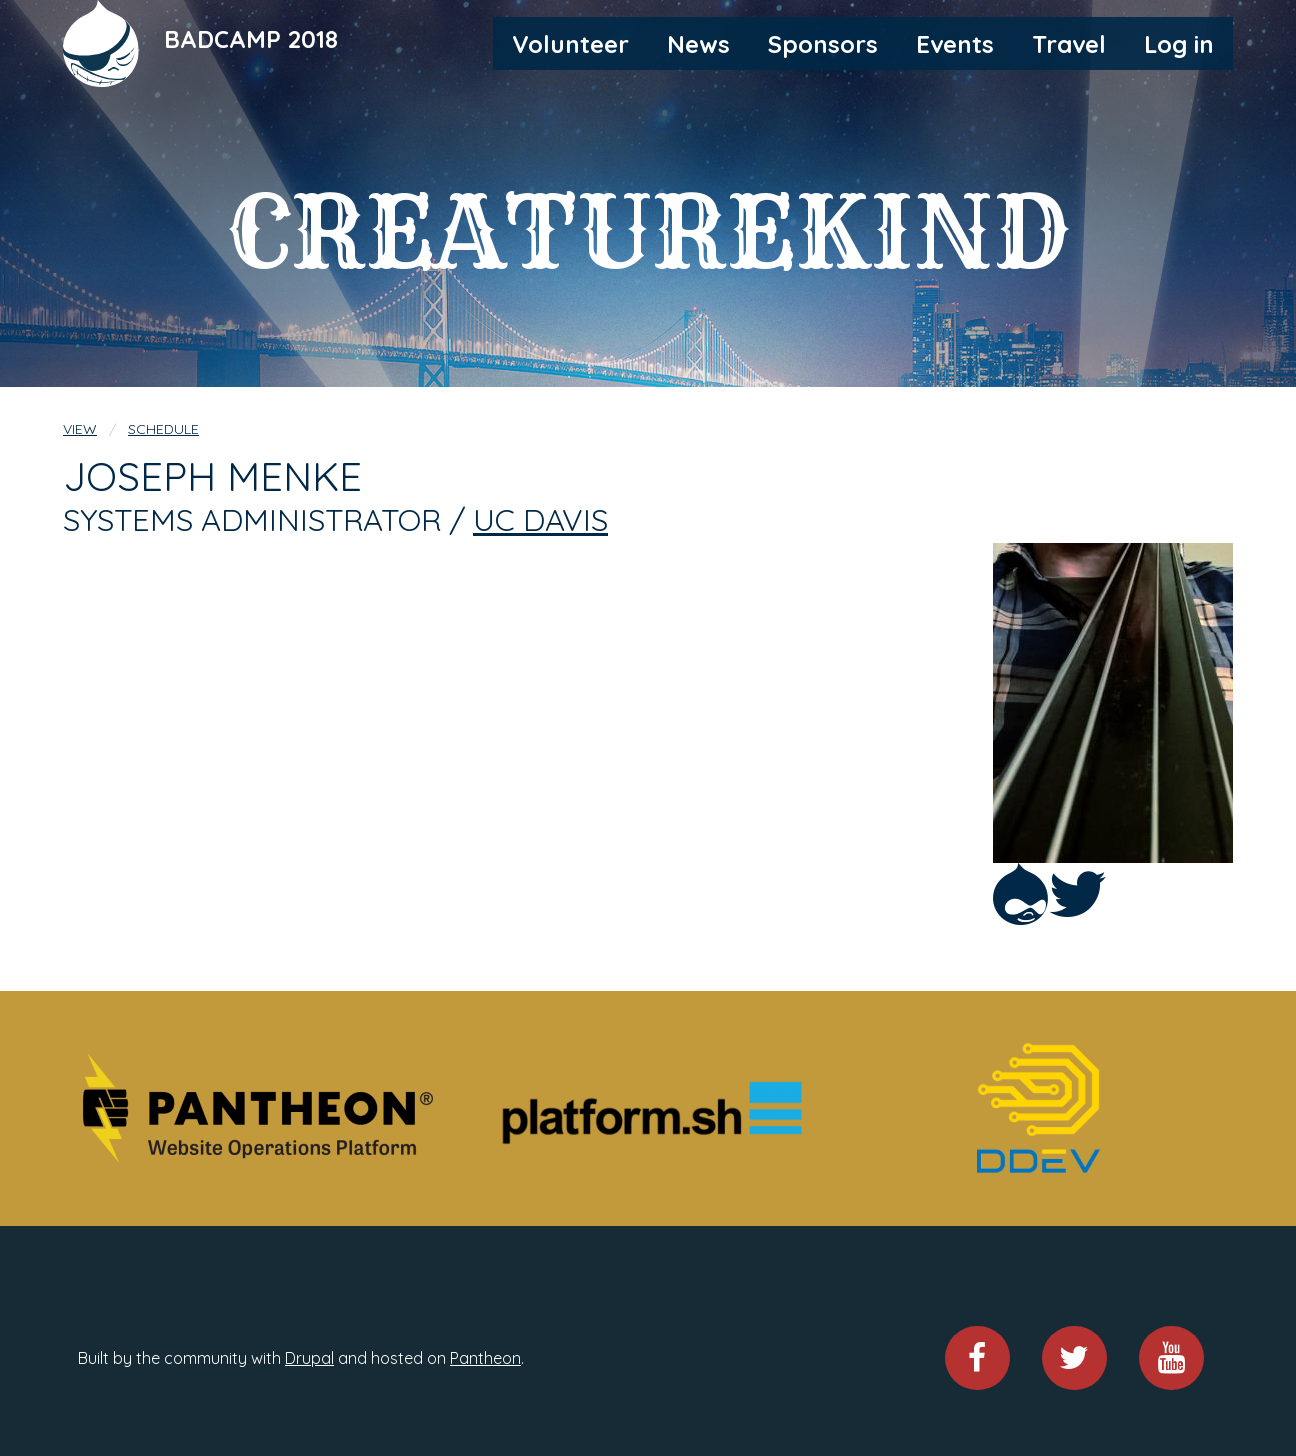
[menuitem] (570, 43)
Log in (1179, 44)
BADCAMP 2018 (251, 39)
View (80, 429)
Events (955, 44)
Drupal (309, 1358)
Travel (1069, 44)
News (698, 44)
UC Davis (540, 519)
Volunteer (570, 44)
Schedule (163, 429)
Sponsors (823, 44)
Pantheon (485, 1358)
